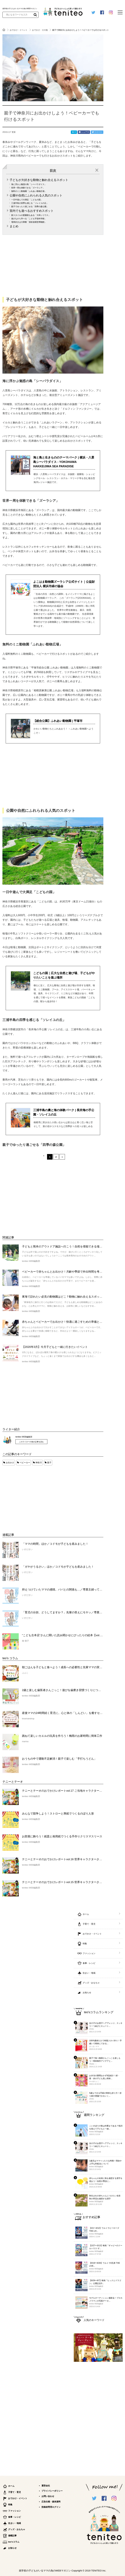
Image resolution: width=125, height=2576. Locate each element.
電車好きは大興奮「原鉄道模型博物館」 (28, 222)
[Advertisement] (26, 1496)
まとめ (14, 226)
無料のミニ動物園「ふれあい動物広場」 (28, 191)
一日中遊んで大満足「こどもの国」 (26, 200)
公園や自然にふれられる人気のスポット (36, 195)
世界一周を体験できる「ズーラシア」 (27, 188)
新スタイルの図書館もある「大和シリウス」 (30, 215)
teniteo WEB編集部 (23, 1437)
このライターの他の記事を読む (31, 1442)
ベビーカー (25, 1462)
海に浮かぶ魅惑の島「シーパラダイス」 (28, 184)
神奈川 (38, 1462)
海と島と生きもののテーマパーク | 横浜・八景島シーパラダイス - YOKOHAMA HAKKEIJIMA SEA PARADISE (63, 462)
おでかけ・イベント (19, 30)
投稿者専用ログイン (51, 2507)
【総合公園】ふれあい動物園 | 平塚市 (58, 720)
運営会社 (46, 2485)
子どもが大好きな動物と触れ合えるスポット (39, 180)
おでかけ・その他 (40, 30)
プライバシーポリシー (52, 2491)
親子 (49, 1462)
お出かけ (10, 1462)
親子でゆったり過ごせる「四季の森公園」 (29, 206)
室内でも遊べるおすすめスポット (32, 210)
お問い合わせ (48, 2496)
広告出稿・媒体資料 (51, 2501)
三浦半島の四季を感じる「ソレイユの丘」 (29, 203)
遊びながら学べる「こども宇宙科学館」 (28, 218)
